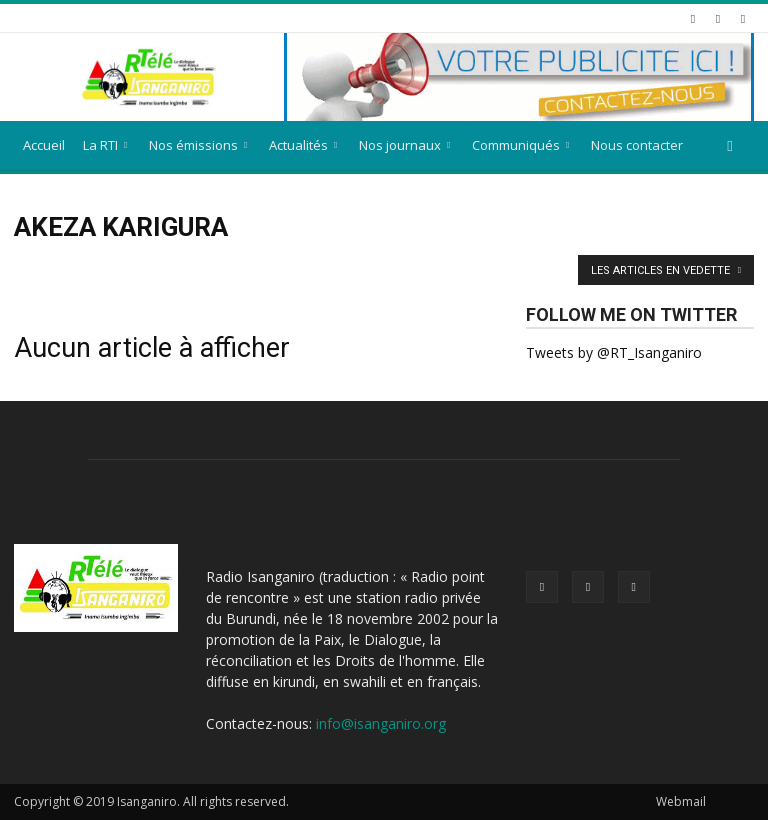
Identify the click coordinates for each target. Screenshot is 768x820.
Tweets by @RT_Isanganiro (614, 352)
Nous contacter (637, 145)
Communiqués (520, 145)
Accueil (44, 145)
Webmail (681, 801)
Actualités (303, 145)
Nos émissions (198, 145)
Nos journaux (404, 145)
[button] (730, 145)
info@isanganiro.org (381, 723)
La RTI (105, 145)
